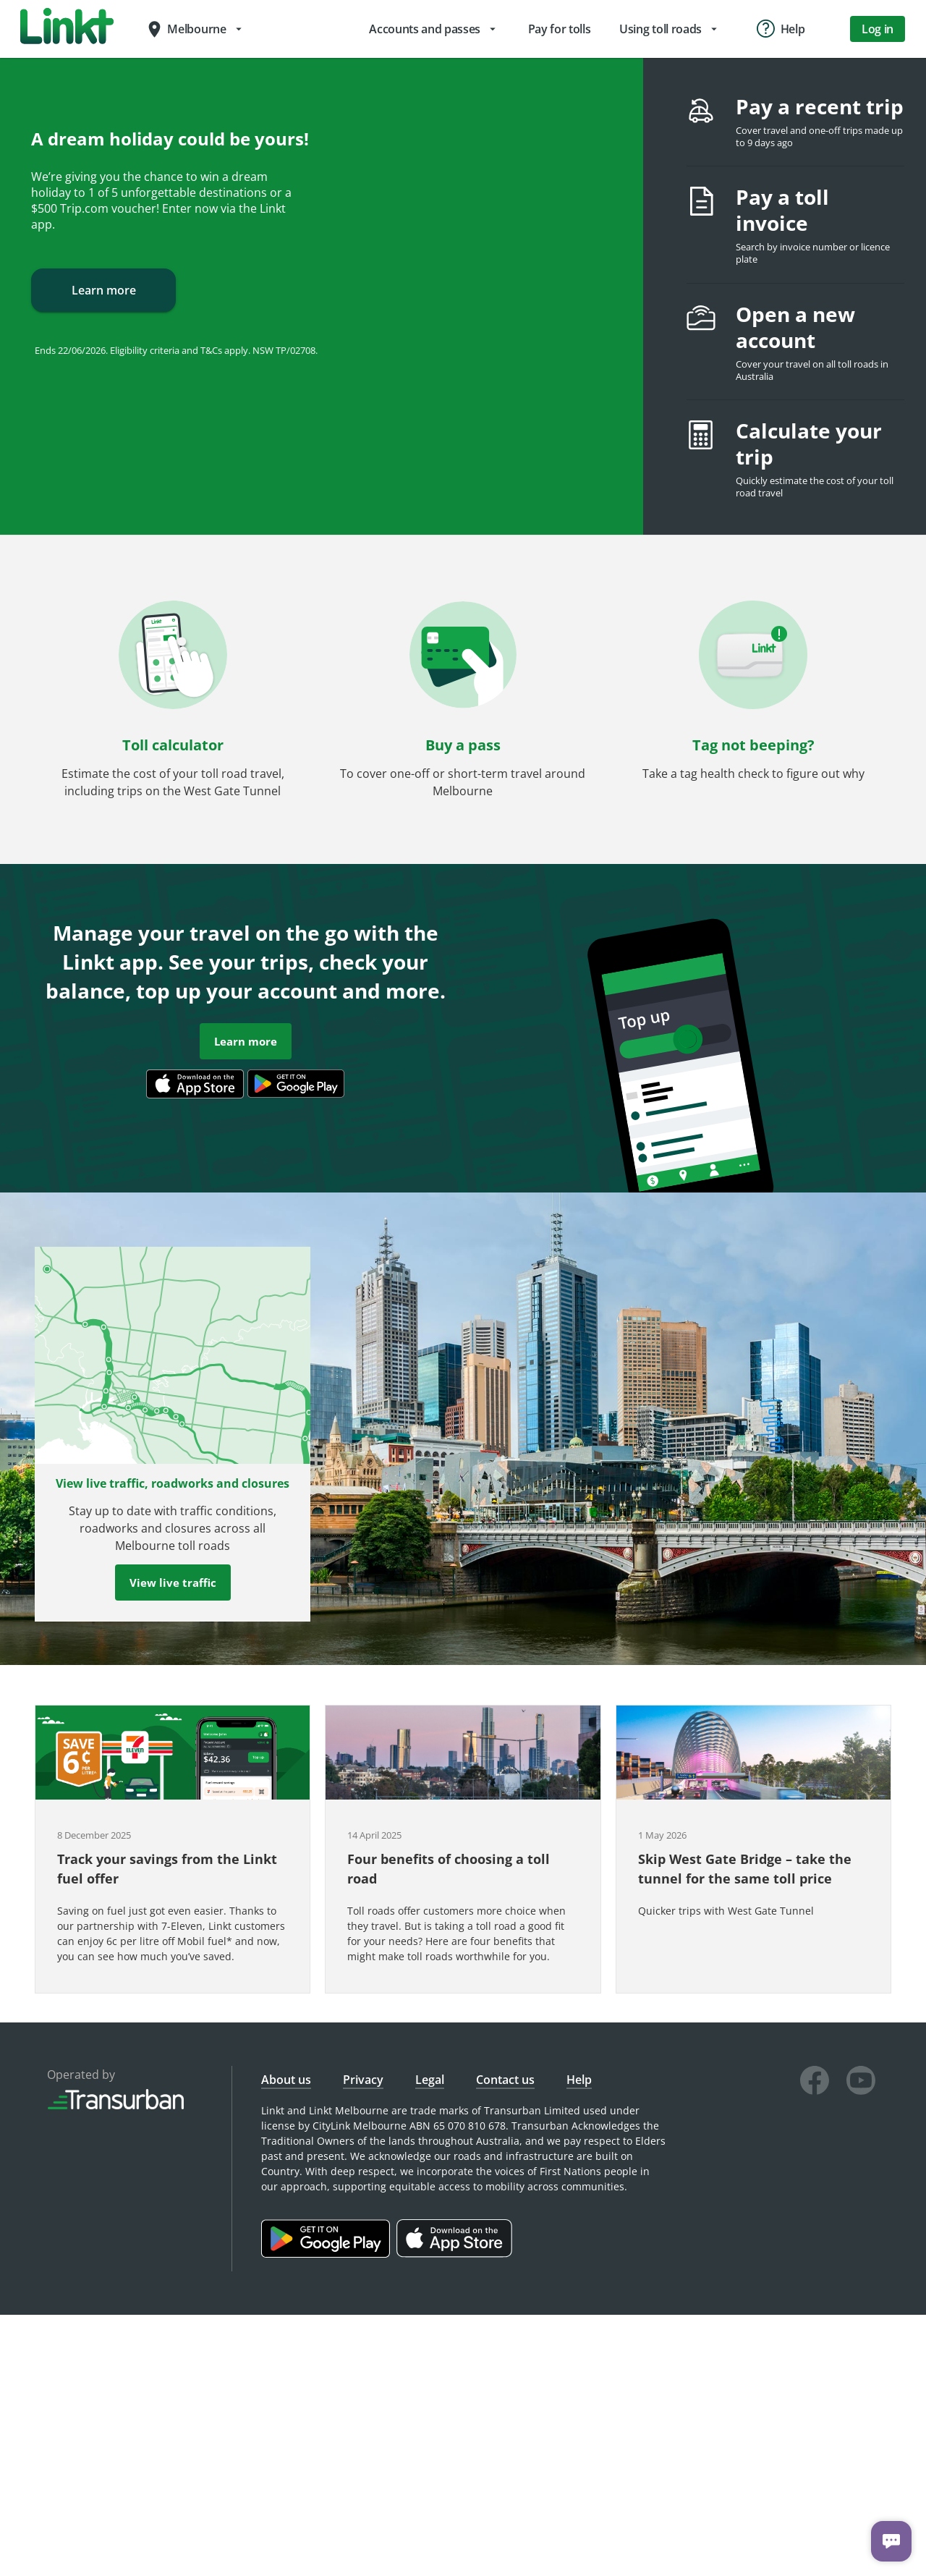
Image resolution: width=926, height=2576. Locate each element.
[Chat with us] (891, 2541)
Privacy (363, 2080)
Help (579, 2080)
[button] (172, 705)
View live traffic (172, 1582)
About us (286, 2080)
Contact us (505, 2080)
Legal (429, 2080)
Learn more (103, 290)
